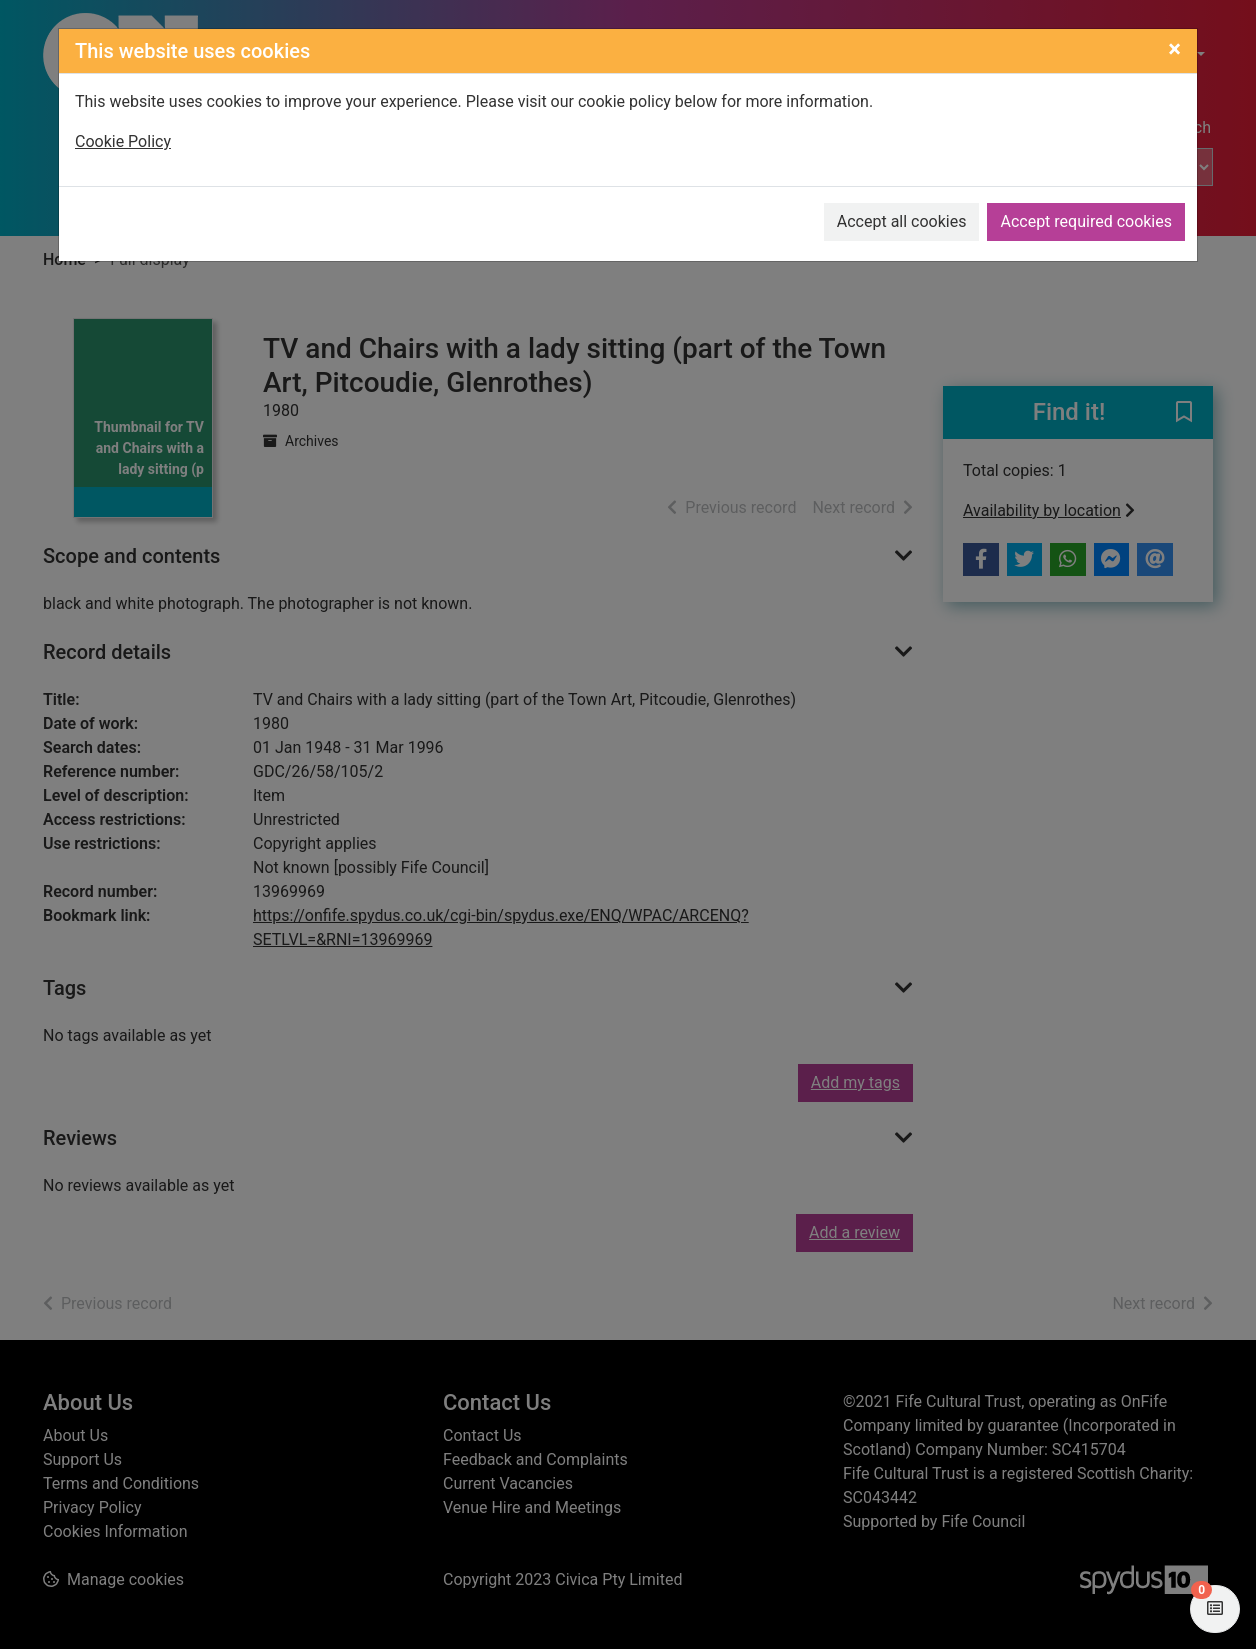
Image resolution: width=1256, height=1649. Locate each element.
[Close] (1174, 49)
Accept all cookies (902, 221)
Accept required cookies (1086, 221)
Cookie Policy (123, 141)
